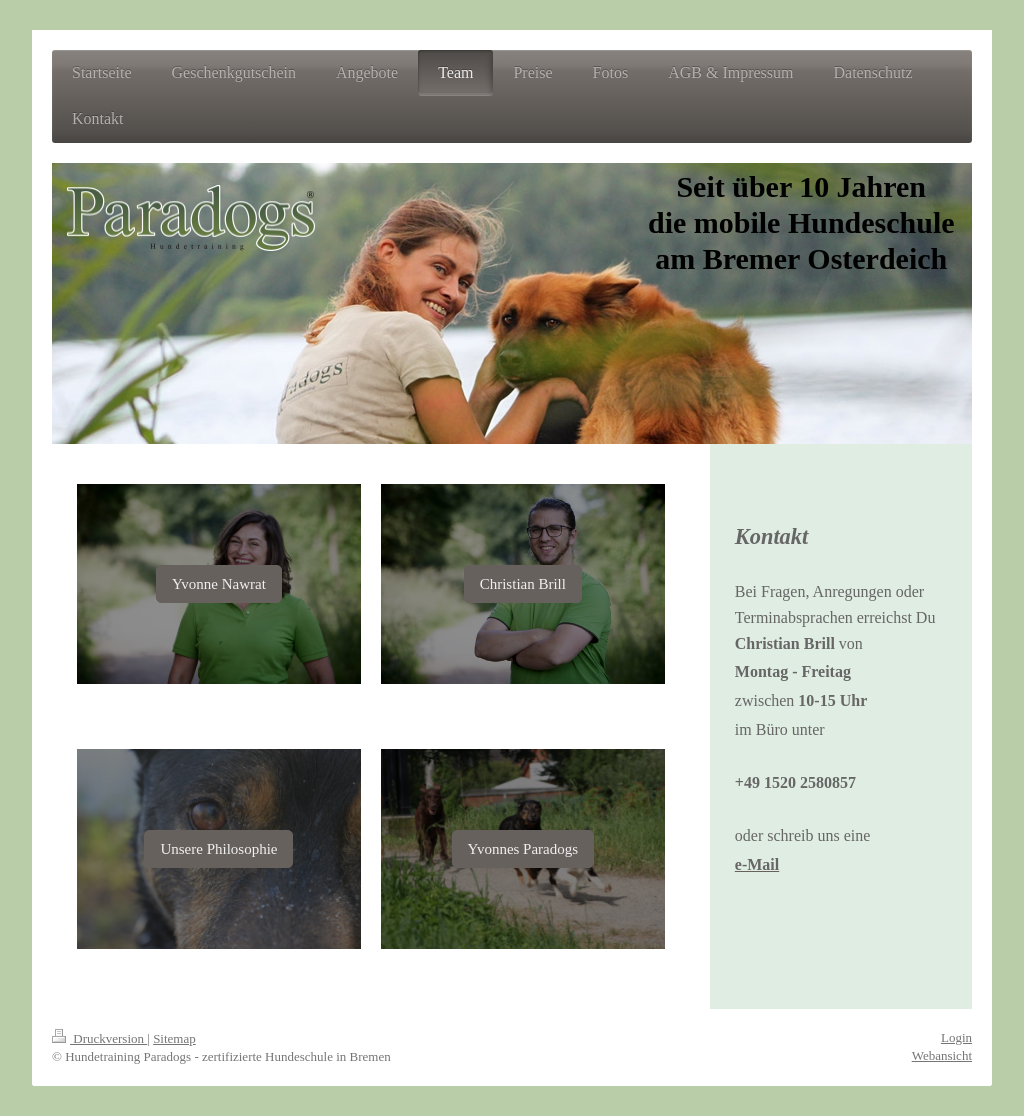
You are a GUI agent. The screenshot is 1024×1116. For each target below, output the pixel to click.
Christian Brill (523, 584)
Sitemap (174, 1038)
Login (956, 1037)
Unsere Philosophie (218, 849)
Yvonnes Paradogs (523, 849)
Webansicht (942, 1055)
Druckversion (99, 1038)
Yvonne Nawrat (219, 584)
